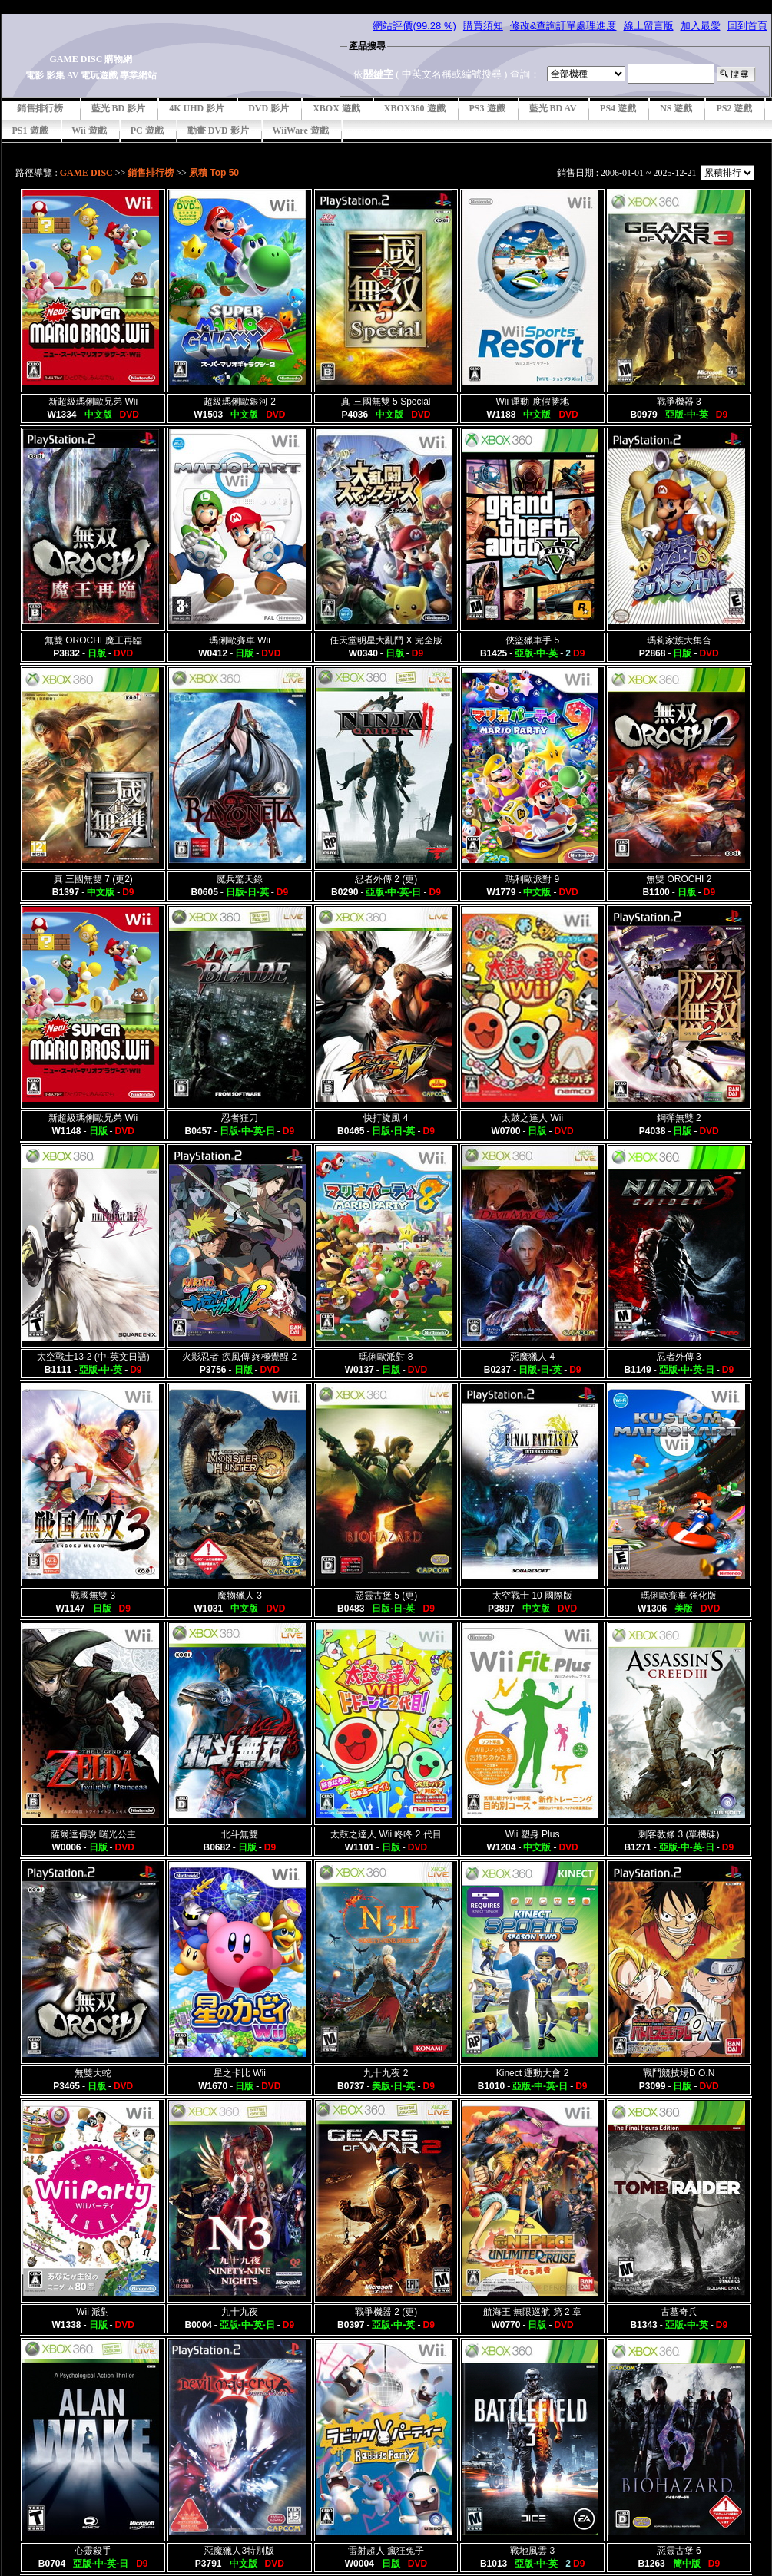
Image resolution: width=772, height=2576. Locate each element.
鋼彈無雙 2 (679, 1118)
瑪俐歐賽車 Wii (239, 640)
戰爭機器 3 (679, 401)
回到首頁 (747, 25)
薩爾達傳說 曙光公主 (93, 1834)
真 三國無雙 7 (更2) (93, 879)
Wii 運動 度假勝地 (531, 401)
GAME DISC (86, 172)
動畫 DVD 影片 (218, 130)
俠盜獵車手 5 (532, 640)
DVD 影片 (268, 108)
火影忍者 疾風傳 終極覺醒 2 (239, 1356)
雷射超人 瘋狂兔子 (386, 2550)
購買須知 (483, 25)
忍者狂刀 (239, 1118)
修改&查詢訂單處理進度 (563, 25)
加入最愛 (701, 25)
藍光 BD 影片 (119, 108)
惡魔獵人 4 (532, 1356)
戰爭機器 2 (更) (386, 2311)
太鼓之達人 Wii (532, 1118)
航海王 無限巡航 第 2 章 (532, 2311)
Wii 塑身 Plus (532, 1834)
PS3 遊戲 (487, 108)
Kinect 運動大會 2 (532, 2073)
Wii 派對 (93, 2311)
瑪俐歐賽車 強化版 (679, 1595)
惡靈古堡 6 (679, 2550)
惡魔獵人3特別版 (239, 2550)
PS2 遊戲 (734, 108)
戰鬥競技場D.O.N (678, 2073)
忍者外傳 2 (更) (386, 879)
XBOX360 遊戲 (414, 108)
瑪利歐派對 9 (532, 879)
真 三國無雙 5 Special (385, 401)
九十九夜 (239, 2311)
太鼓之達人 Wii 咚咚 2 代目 (386, 1834)
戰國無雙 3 (93, 1595)
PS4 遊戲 (618, 108)
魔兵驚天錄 (240, 879)
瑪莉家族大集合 (679, 640)
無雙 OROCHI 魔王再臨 (93, 640)
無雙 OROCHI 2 (678, 879)
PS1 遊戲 (30, 130)
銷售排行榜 (40, 108)
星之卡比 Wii (240, 2073)
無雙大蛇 (93, 2073)
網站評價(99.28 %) (414, 25)
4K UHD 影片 (196, 108)
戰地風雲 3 (532, 2550)
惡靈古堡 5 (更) (386, 1595)
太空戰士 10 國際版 (532, 1595)
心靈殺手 (93, 2550)
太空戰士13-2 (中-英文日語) (93, 1356)
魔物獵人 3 (239, 1595)
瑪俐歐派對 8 (386, 1356)
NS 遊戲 (676, 108)
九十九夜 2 (385, 2073)
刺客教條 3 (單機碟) (678, 1834)
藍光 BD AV (553, 108)
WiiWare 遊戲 (300, 130)
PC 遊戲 (147, 130)
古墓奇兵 (679, 2311)
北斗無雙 (239, 1834)
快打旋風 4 (385, 1118)
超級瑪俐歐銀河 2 (240, 401)
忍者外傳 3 (679, 1356)
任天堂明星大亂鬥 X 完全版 (386, 640)
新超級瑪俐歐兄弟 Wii (93, 401)
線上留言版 (649, 25)
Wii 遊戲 (89, 130)
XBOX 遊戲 (336, 108)
